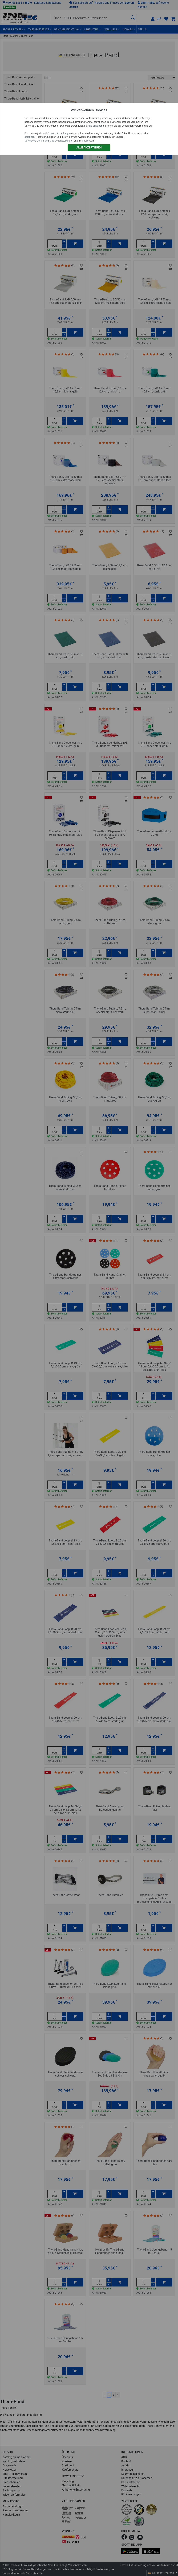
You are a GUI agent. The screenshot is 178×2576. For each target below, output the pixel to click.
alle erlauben (95, 125)
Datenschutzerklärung (37, 140)
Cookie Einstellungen (59, 133)
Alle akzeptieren (89, 147)
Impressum (88, 140)
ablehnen (30, 136)
